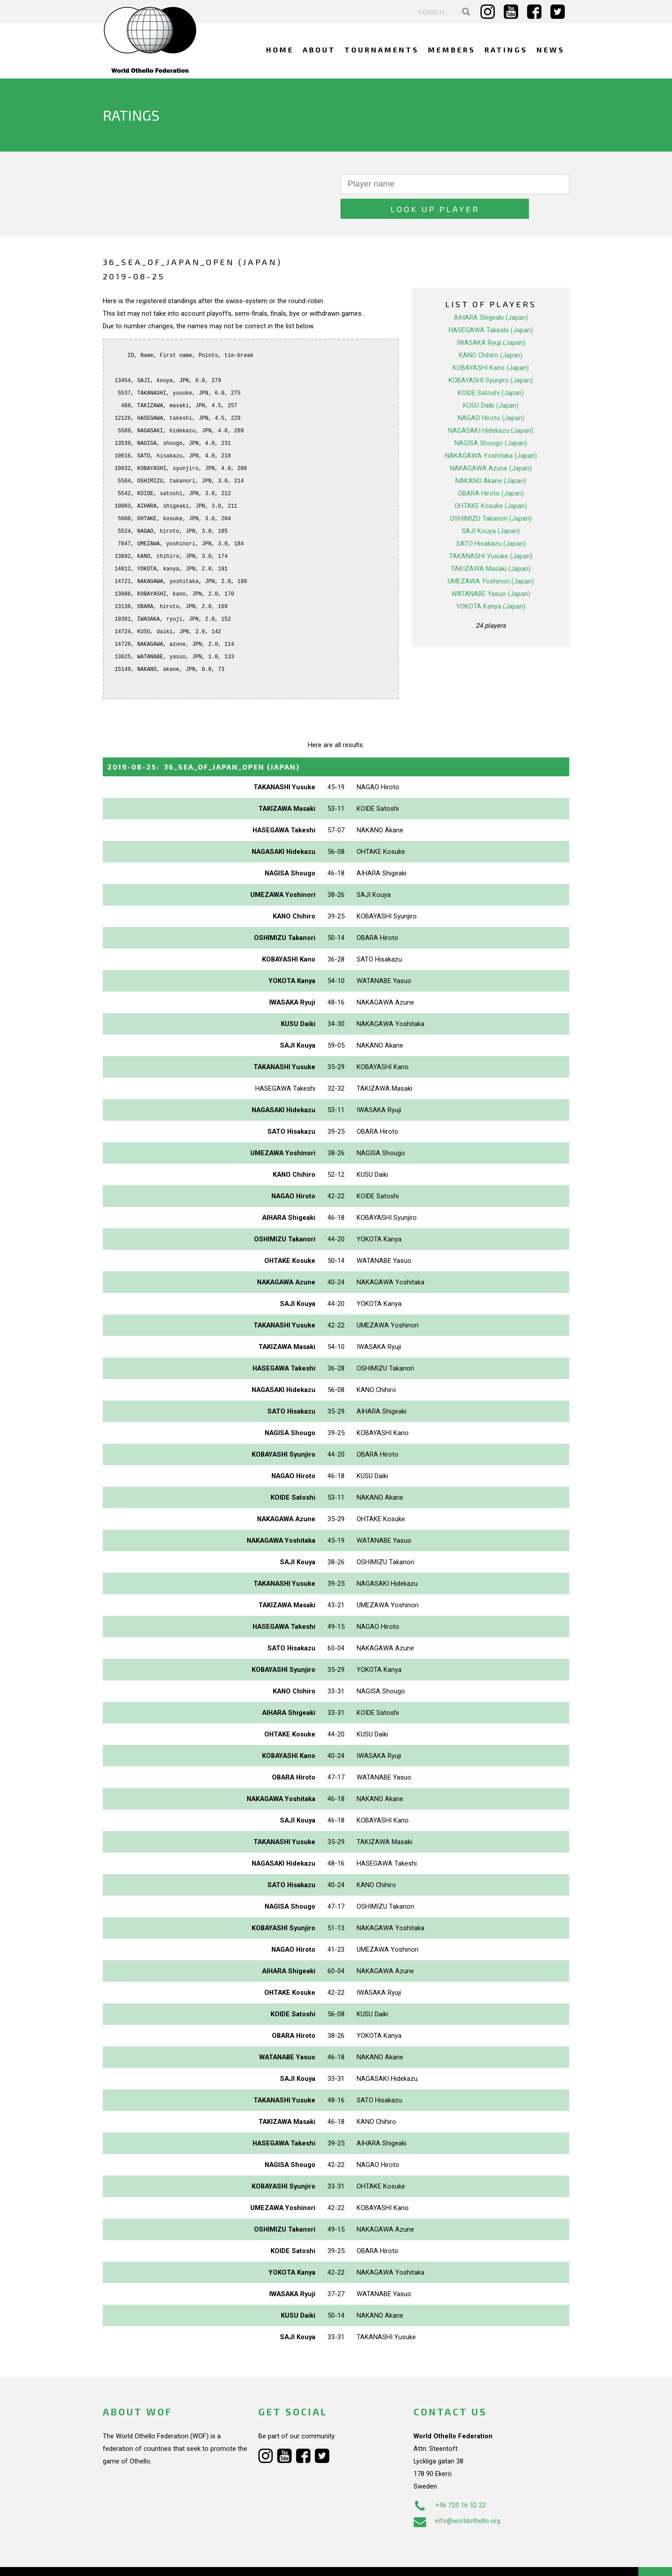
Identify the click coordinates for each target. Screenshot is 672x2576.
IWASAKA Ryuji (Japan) (491, 318)
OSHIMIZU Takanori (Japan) (491, 494)
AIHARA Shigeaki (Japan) (491, 293)
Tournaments (382, 49)
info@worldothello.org (457, 2496)
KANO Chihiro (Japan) (491, 330)
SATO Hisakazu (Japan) (491, 519)
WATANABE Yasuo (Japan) (490, 569)
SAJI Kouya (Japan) (491, 506)
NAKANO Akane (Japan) (490, 456)
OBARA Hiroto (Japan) (491, 469)
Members (452, 49)
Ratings (506, 49)
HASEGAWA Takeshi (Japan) (491, 305)
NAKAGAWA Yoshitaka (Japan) (491, 431)
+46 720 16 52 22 (450, 2480)
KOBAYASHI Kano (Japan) (491, 343)
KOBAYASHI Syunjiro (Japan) (491, 356)
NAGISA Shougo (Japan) (490, 418)
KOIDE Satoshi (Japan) (491, 368)
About (319, 49)
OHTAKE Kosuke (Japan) (490, 481)
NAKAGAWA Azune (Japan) (491, 443)
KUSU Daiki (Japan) (491, 381)
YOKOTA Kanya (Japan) (490, 582)
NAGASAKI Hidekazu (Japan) (490, 406)
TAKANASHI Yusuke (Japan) (490, 531)
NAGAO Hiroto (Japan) (491, 393)
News (551, 49)
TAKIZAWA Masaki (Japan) (491, 544)
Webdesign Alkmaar (141, 2559)
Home (280, 49)
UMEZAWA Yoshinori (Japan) (491, 557)
